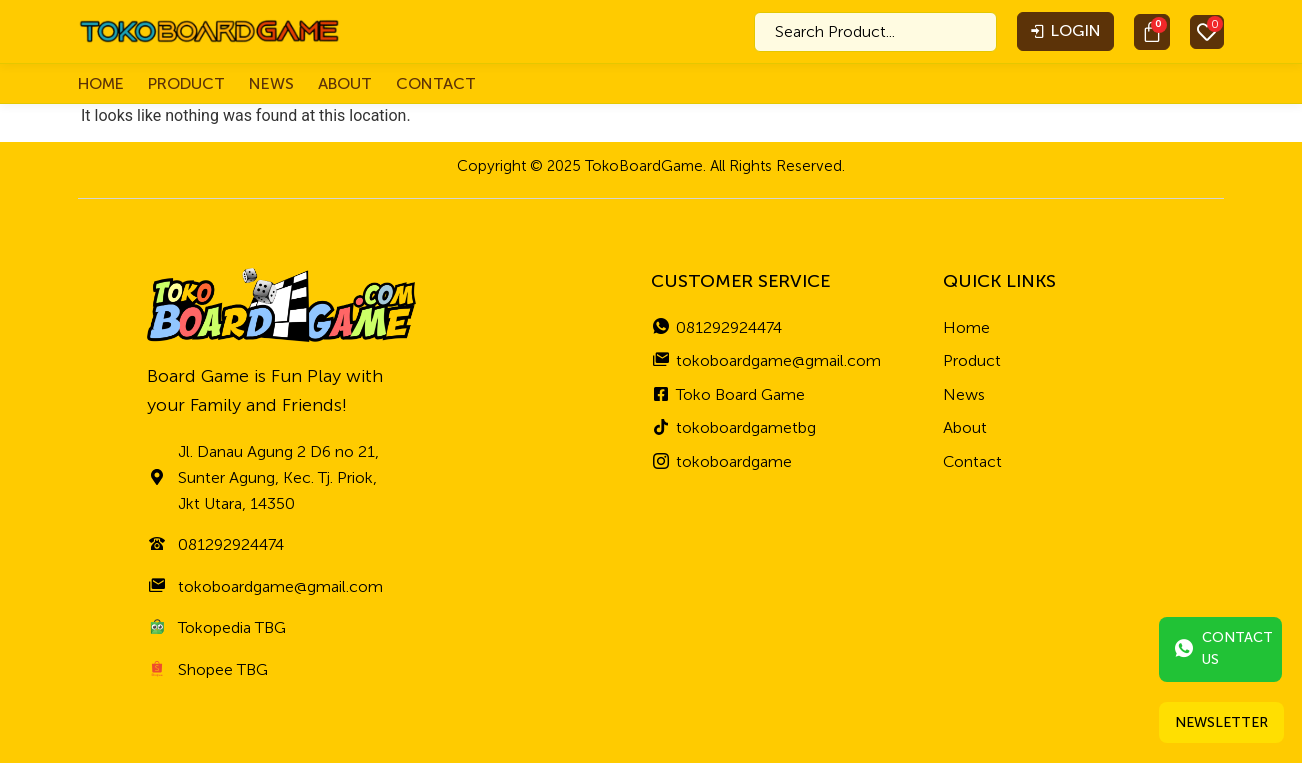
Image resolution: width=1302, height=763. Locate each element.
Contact (436, 83)
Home (101, 83)
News (271, 83)
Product (186, 83)
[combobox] (875, 32)
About (345, 83)
